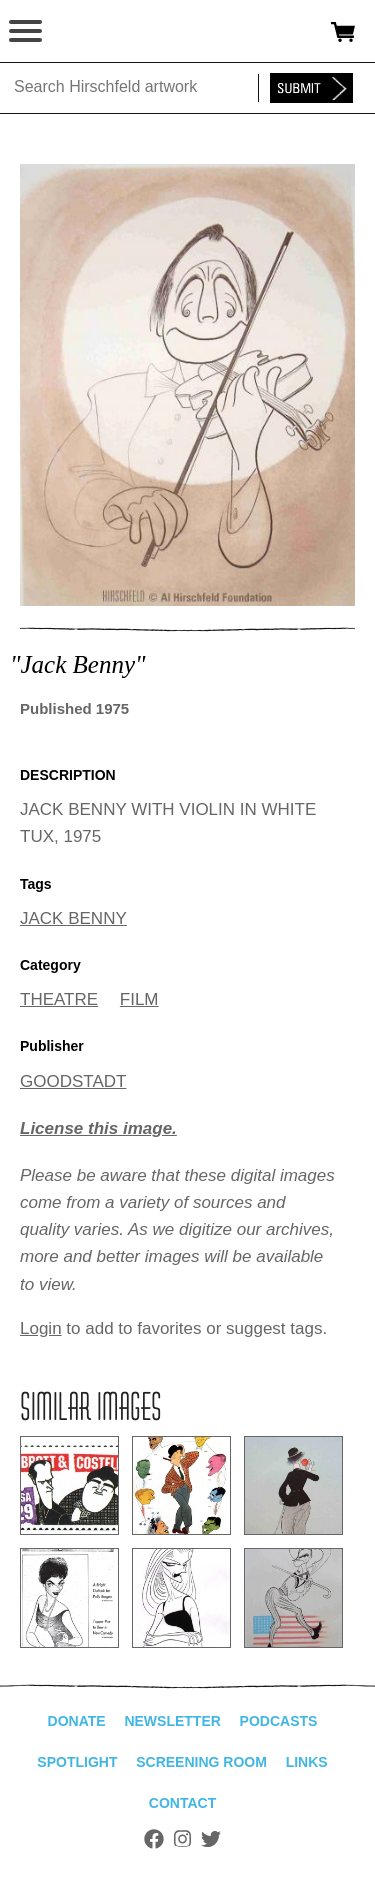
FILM (139, 999)
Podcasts (279, 1721)
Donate (77, 1721)
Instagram (182, 1839)
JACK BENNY (73, 918)
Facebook (154, 1839)
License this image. (98, 1128)
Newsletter (172, 1721)
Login (41, 1328)
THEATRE (59, 999)
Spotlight (77, 1762)
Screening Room (201, 1762)
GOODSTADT (73, 1081)
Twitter (211, 1839)
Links (307, 1762)
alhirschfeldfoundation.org (85, 32)
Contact (182, 1803)
